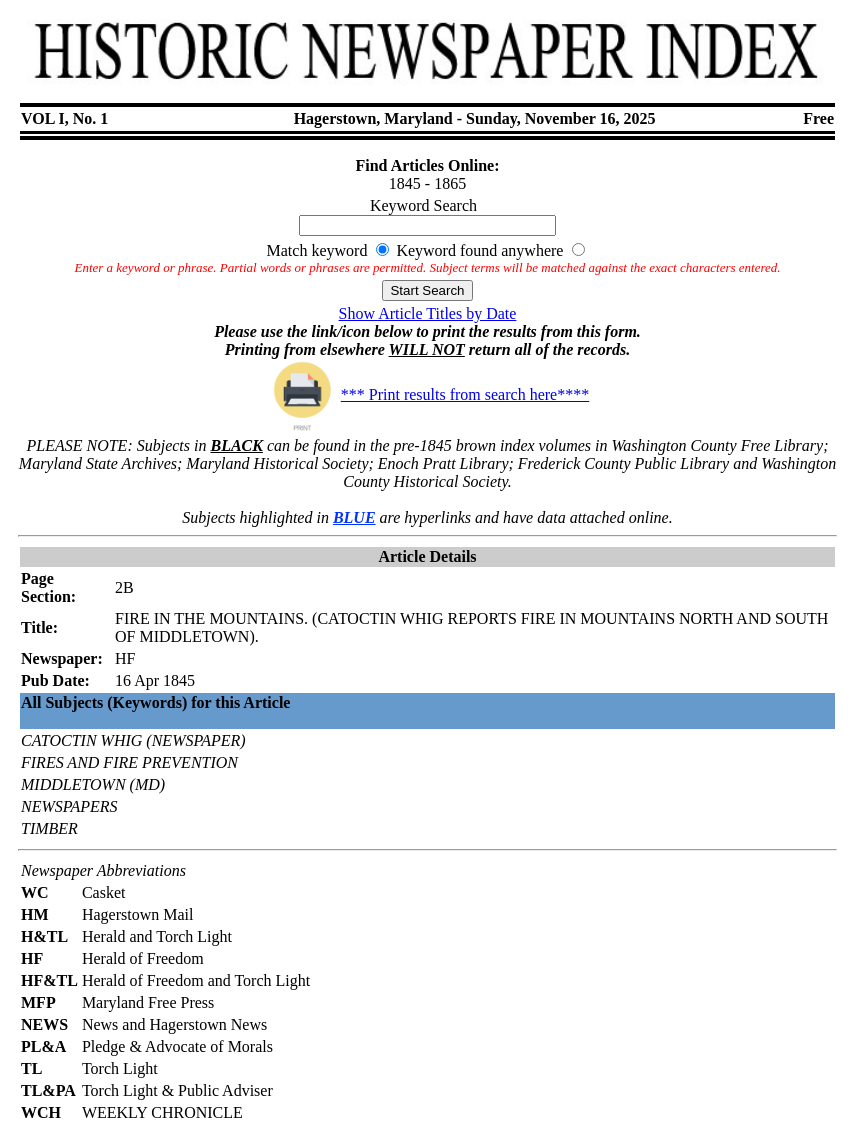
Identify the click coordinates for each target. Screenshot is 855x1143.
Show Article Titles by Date (428, 313)
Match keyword (317, 250)
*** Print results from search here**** (427, 394)
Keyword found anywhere (479, 250)
